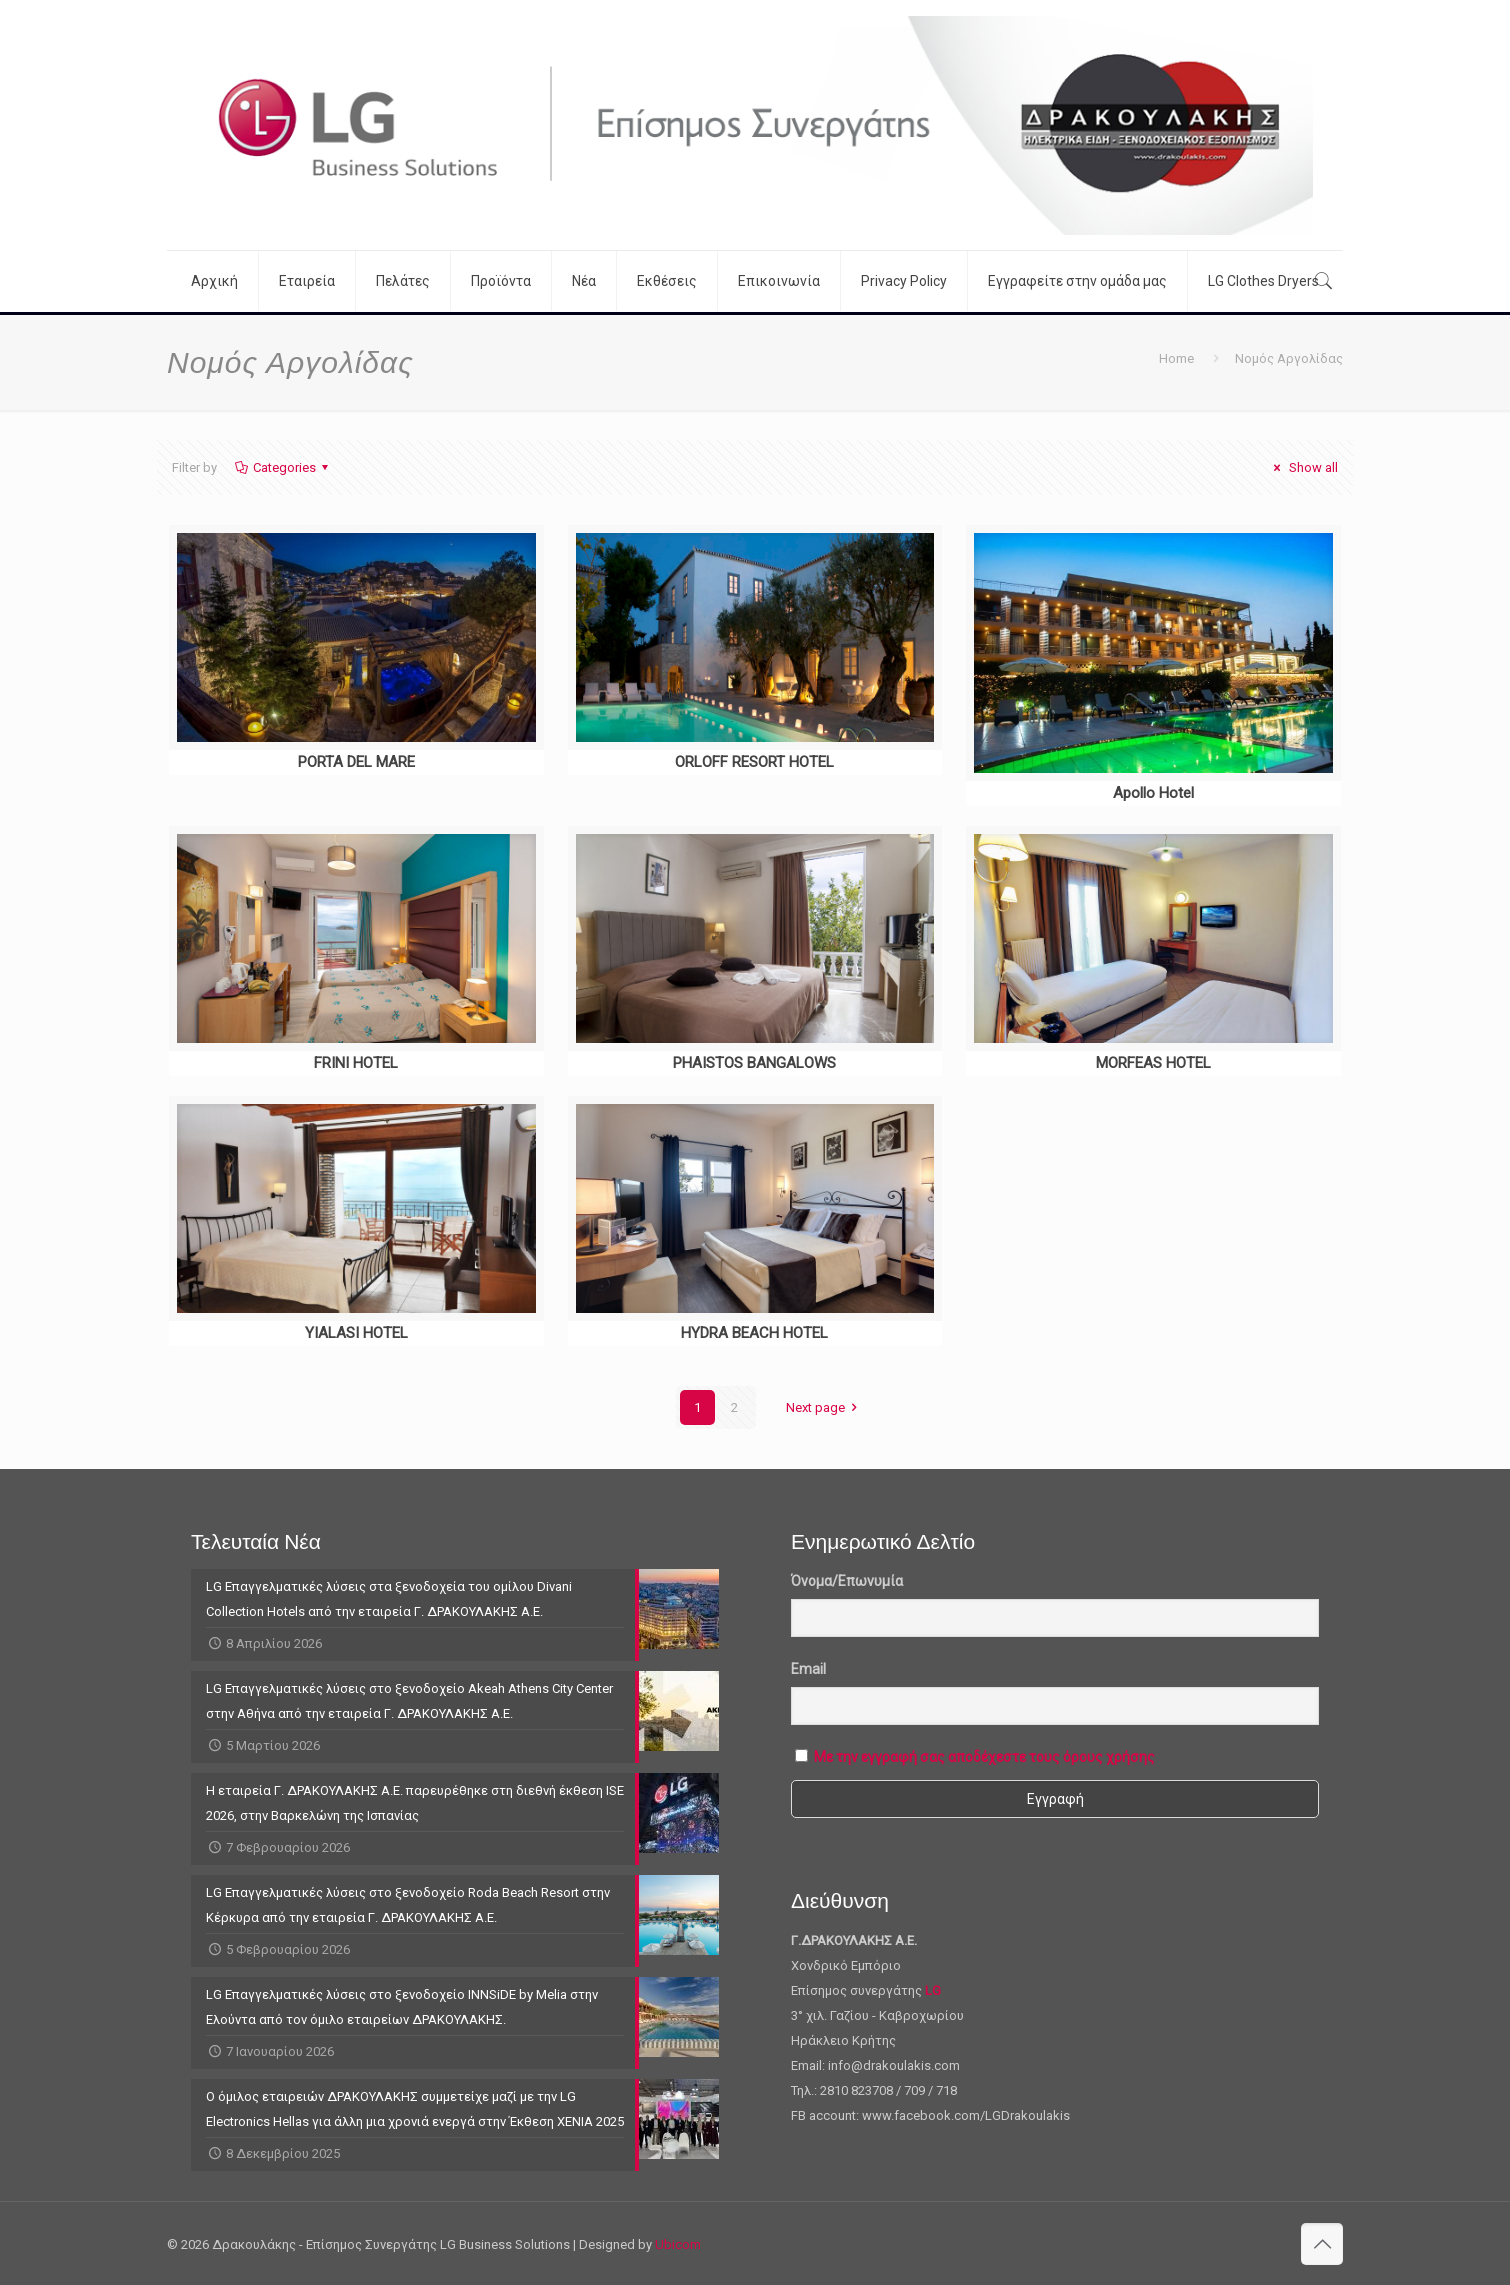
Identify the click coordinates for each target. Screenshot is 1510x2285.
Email (808, 1669)
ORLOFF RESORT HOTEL (754, 762)
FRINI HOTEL (356, 1063)
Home (1176, 358)
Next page (824, 1407)
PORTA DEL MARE (356, 762)
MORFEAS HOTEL (1153, 1063)
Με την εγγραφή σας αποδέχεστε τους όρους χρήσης (984, 1757)
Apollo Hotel (1153, 793)
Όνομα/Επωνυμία (847, 1581)
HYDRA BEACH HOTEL (754, 1333)
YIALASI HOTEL (356, 1333)
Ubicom (678, 2244)
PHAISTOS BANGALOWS (754, 1063)
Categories (283, 467)
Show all (1303, 467)
